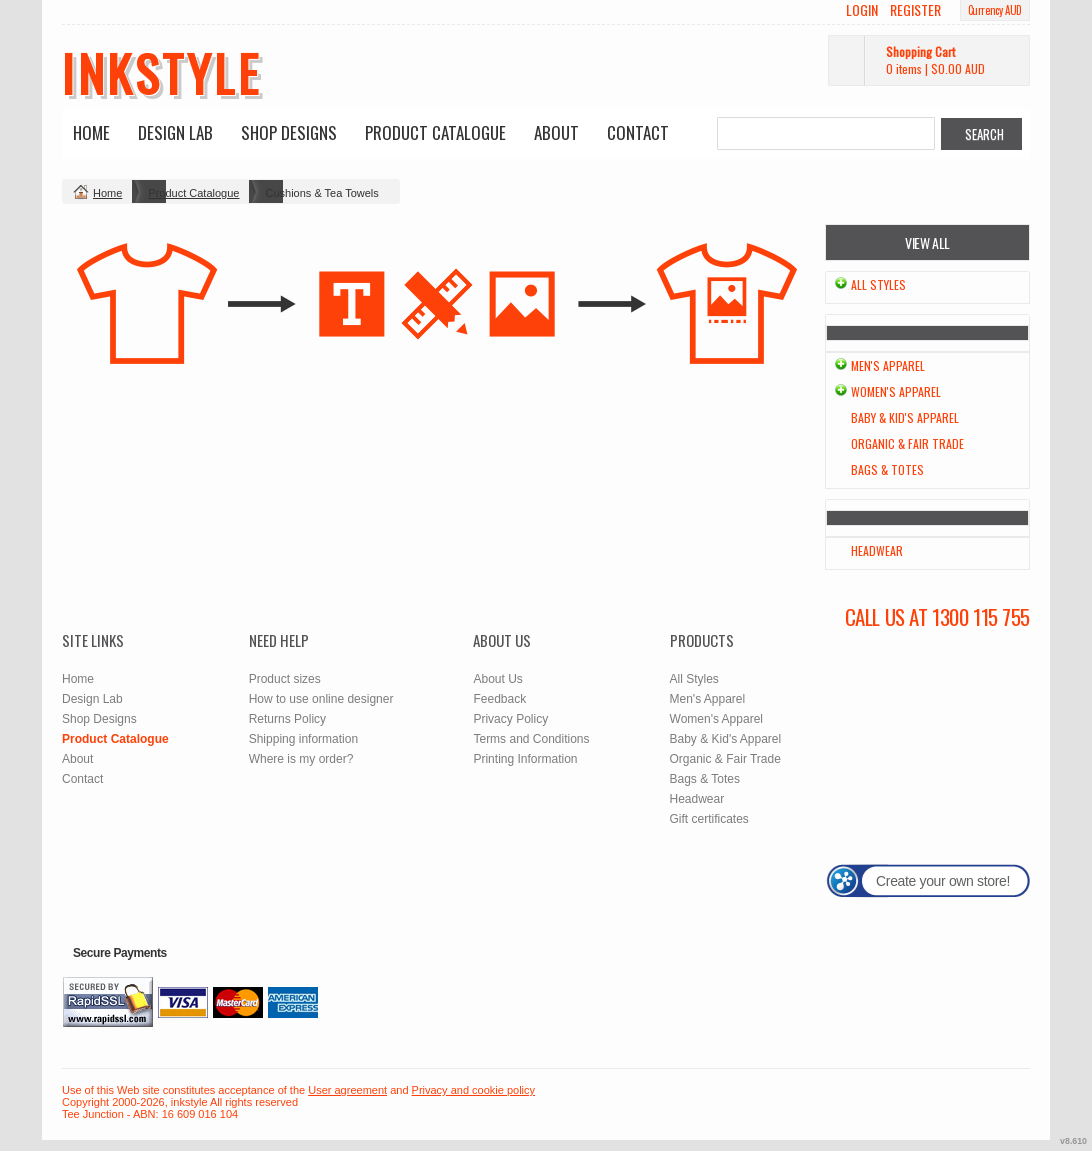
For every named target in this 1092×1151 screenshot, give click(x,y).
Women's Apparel (896, 391)
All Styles (878, 284)
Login (862, 10)
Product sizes (285, 679)
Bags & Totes (887, 469)
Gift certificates (709, 819)
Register (915, 10)
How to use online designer (321, 699)
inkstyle (161, 72)
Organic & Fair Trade (907, 443)
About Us (497, 679)
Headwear (877, 550)
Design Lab (175, 132)
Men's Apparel (888, 365)
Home (91, 132)
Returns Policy (287, 719)
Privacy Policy (510, 719)
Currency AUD (995, 10)
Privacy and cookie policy (474, 1090)
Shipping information (303, 739)
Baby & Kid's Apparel (905, 417)
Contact (638, 132)
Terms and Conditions (531, 739)
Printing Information (525, 759)
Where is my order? (301, 759)
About (556, 132)
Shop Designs (289, 132)
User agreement (347, 1090)
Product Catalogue (435, 132)
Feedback (499, 699)
